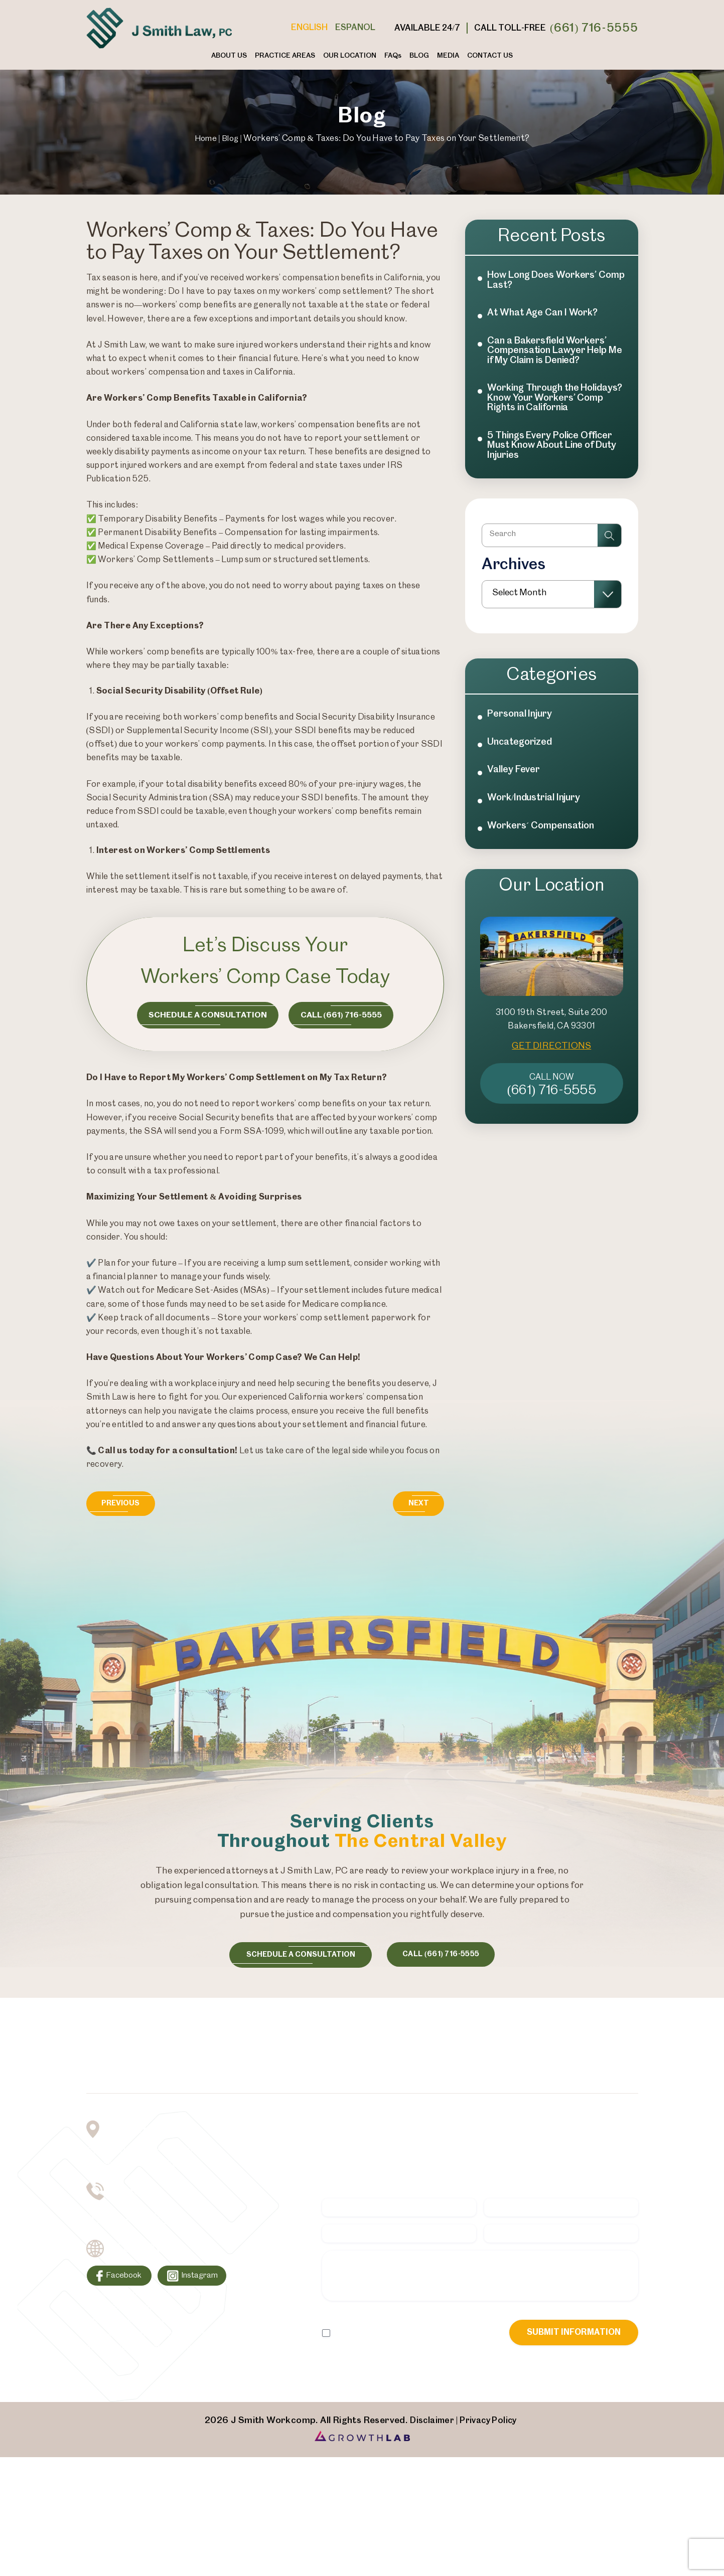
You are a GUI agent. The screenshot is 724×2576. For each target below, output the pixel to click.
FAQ (392, 56)
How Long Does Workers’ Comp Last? (546, 281)
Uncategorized (522, 778)
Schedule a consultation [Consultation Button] (204, 1016)
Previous (123, 1505)
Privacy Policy (393, 2344)
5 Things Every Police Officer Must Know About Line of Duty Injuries (555, 467)
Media (448, 56)
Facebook (127, 2284)
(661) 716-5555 (594, 28)
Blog (419, 56)
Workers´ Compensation (544, 867)
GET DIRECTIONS (552, 1088)
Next (415, 1505)
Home (204, 138)
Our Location (349, 56)
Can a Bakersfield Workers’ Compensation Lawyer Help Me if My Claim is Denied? (551, 356)
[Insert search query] (551, 562)
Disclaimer (342, 2344)
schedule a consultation (297, 1956)
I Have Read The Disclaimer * (387, 2360)
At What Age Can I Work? (546, 316)
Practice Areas (285, 56)
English (309, 28)
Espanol (355, 28)
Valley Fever (515, 807)
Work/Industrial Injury (537, 837)
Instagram (209, 2284)
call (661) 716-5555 (447, 1956)
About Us (229, 56)
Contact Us (490, 56)
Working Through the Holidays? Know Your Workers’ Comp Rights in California (545, 411)
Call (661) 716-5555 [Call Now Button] (346, 1016)
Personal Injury (522, 748)
